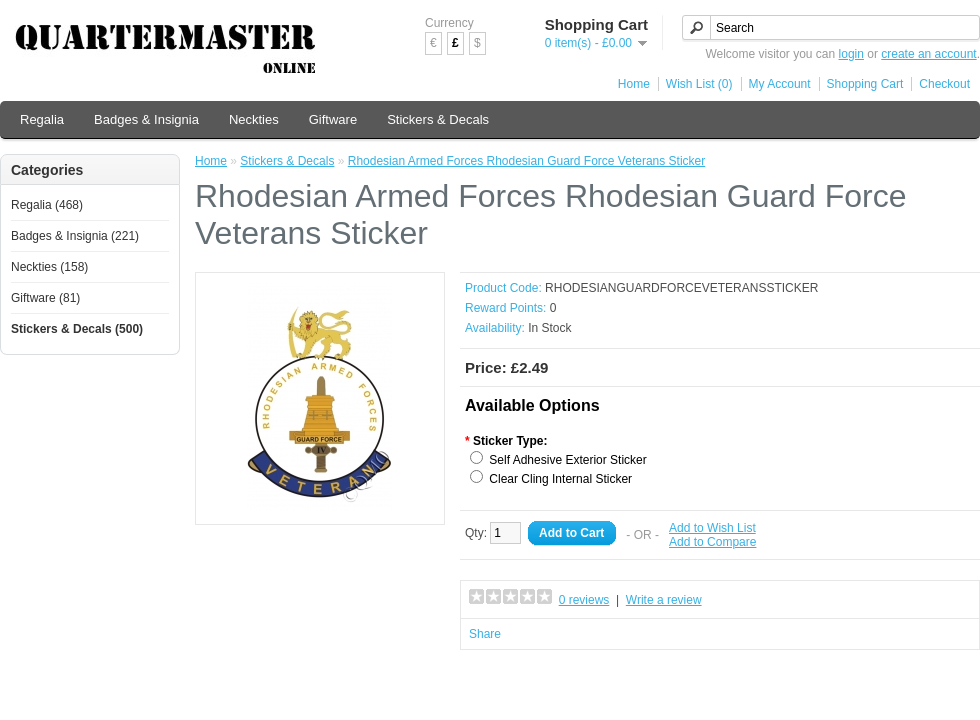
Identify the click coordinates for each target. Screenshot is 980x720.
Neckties (254, 119)
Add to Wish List (712, 528)
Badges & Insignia (146, 119)
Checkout (944, 84)
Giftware (333, 119)
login (851, 54)
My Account (780, 84)
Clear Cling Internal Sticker (560, 479)
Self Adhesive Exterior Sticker (567, 460)
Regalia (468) (47, 205)
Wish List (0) (699, 84)
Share (485, 634)
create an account (928, 54)
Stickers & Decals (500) (77, 329)
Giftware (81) (45, 298)
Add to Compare (712, 542)
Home (634, 84)
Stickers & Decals (438, 119)
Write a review (664, 600)
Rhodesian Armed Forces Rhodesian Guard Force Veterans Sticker (527, 161)
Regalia (42, 119)
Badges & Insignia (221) (75, 236)
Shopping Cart (865, 84)
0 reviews (584, 600)
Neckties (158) (49, 267)
